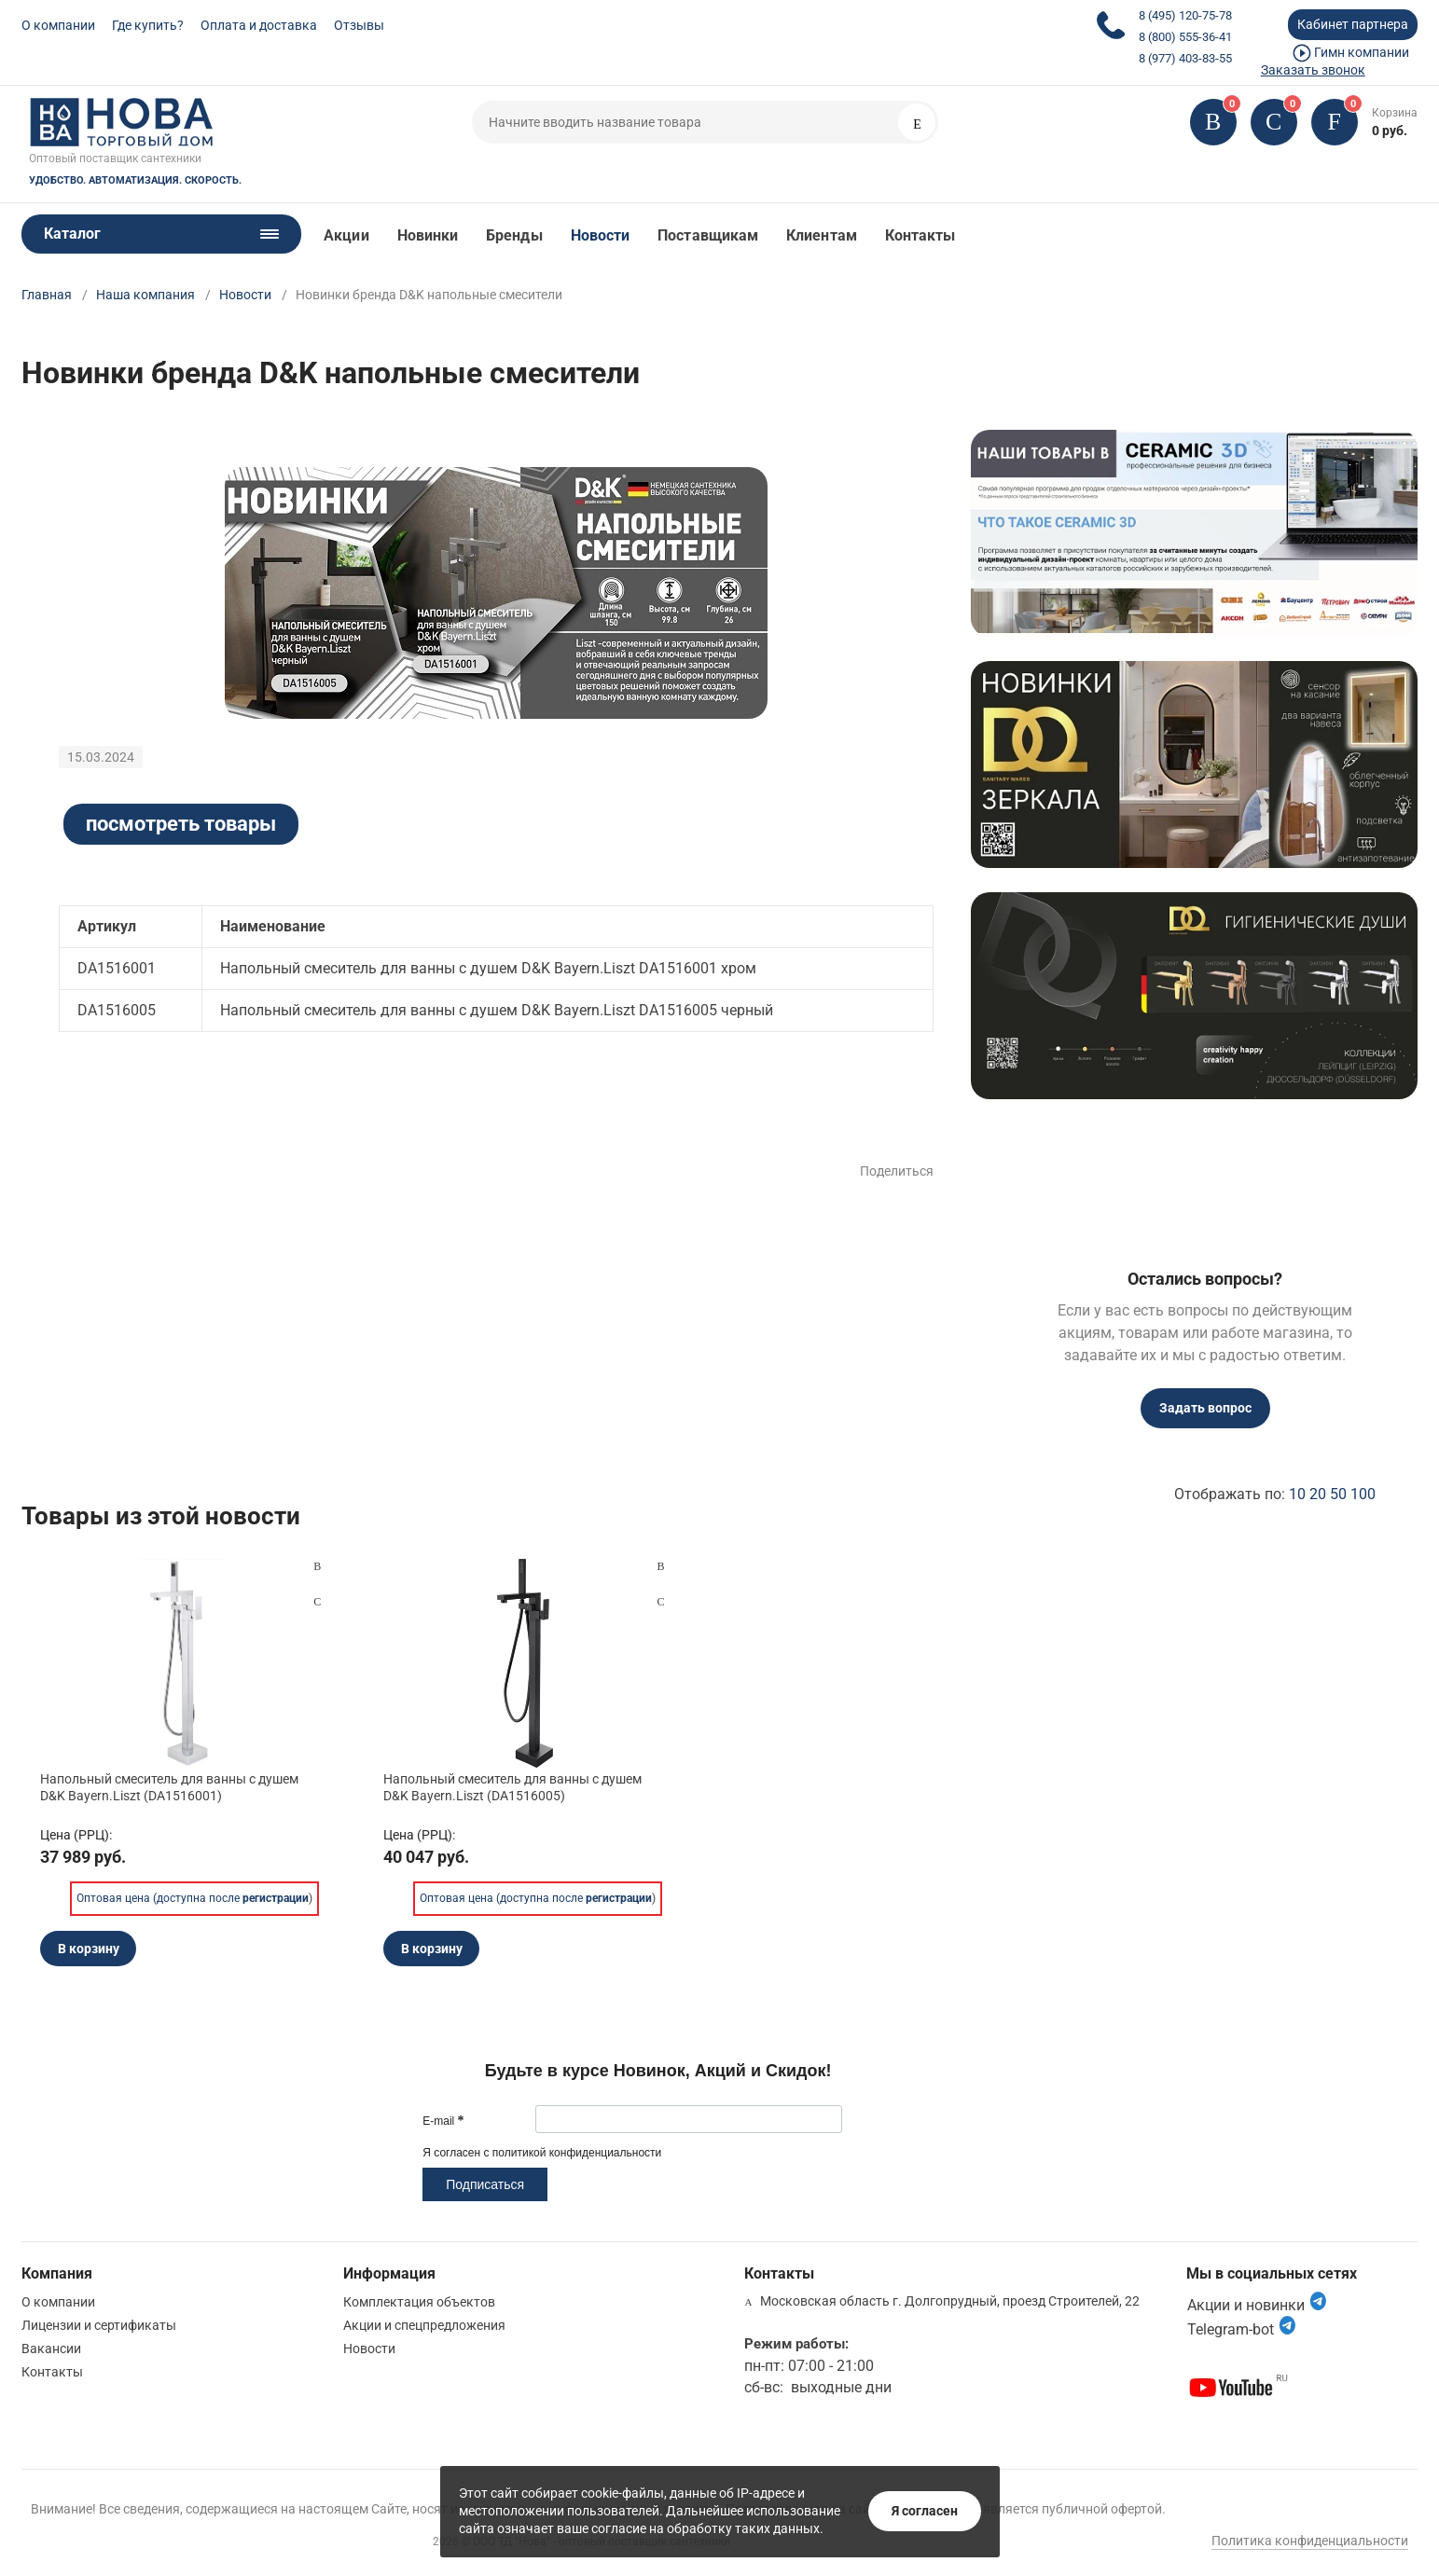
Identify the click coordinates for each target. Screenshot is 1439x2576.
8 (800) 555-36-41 (1185, 37)
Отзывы (359, 25)
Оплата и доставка (259, 25)
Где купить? (148, 25)
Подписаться (485, 2184)
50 (1338, 1494)
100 (1363, 1494)
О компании (58, 25)
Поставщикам (707, 235)
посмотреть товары (181, 823)
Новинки (428, 235)
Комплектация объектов (419, 2301)
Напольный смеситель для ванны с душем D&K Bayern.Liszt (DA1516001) (169, 1787)
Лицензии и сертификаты (98, 2325)
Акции (346, 235)
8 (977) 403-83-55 (1185, 58)
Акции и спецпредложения (424, 2325)
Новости (600, 235)
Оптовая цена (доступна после (192, 1898)
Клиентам (821, 235)
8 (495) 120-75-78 (1185, 15)
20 (1317, 1494)
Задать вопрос (1205, 1407)
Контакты (920, 235)
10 (1297, 1494)
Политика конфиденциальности (1309, 2540)
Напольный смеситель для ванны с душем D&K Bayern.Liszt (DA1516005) (512, 1787)
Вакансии (51, 2348)
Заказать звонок (1313, 69)
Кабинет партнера (1352, 24)
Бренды (514, 235)
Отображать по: (1275, 1494)
